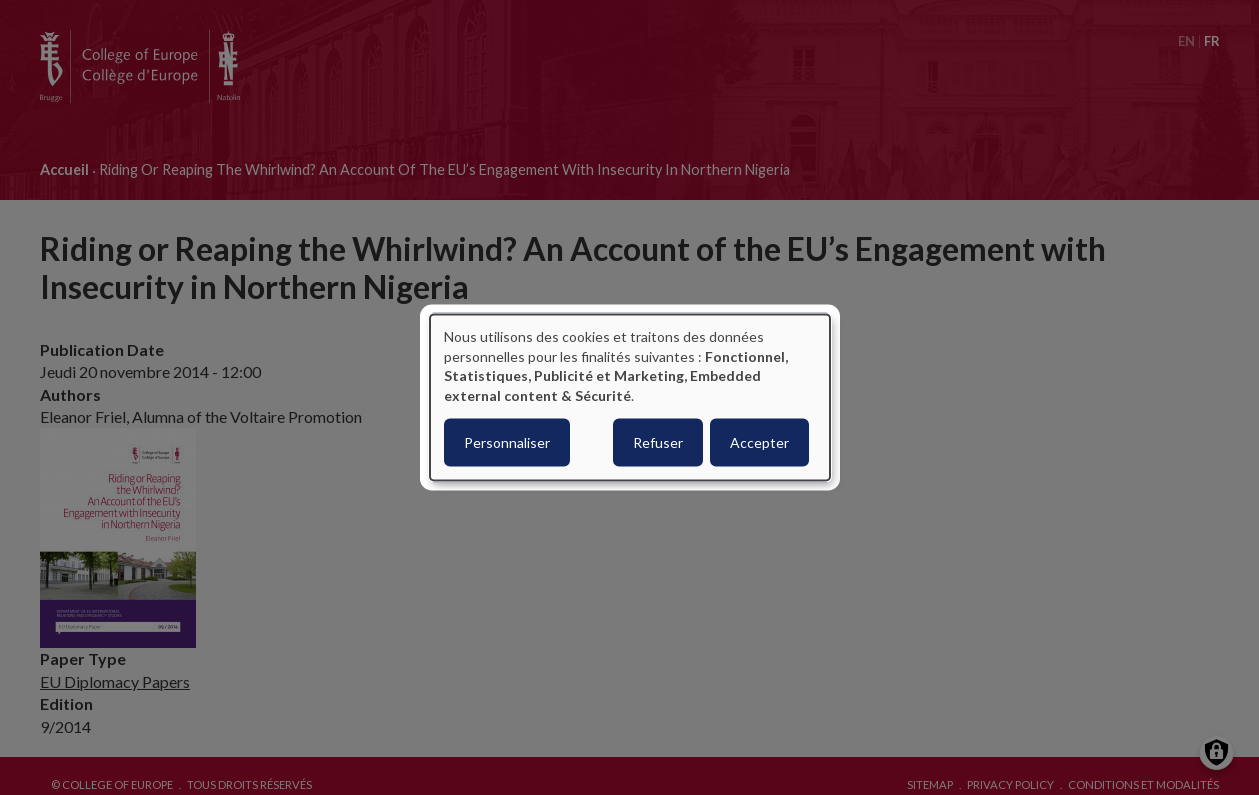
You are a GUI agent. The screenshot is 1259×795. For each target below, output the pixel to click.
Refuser (658, 442)
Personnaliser (507, 442)
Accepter (759, 442)
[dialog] (630, 397)
